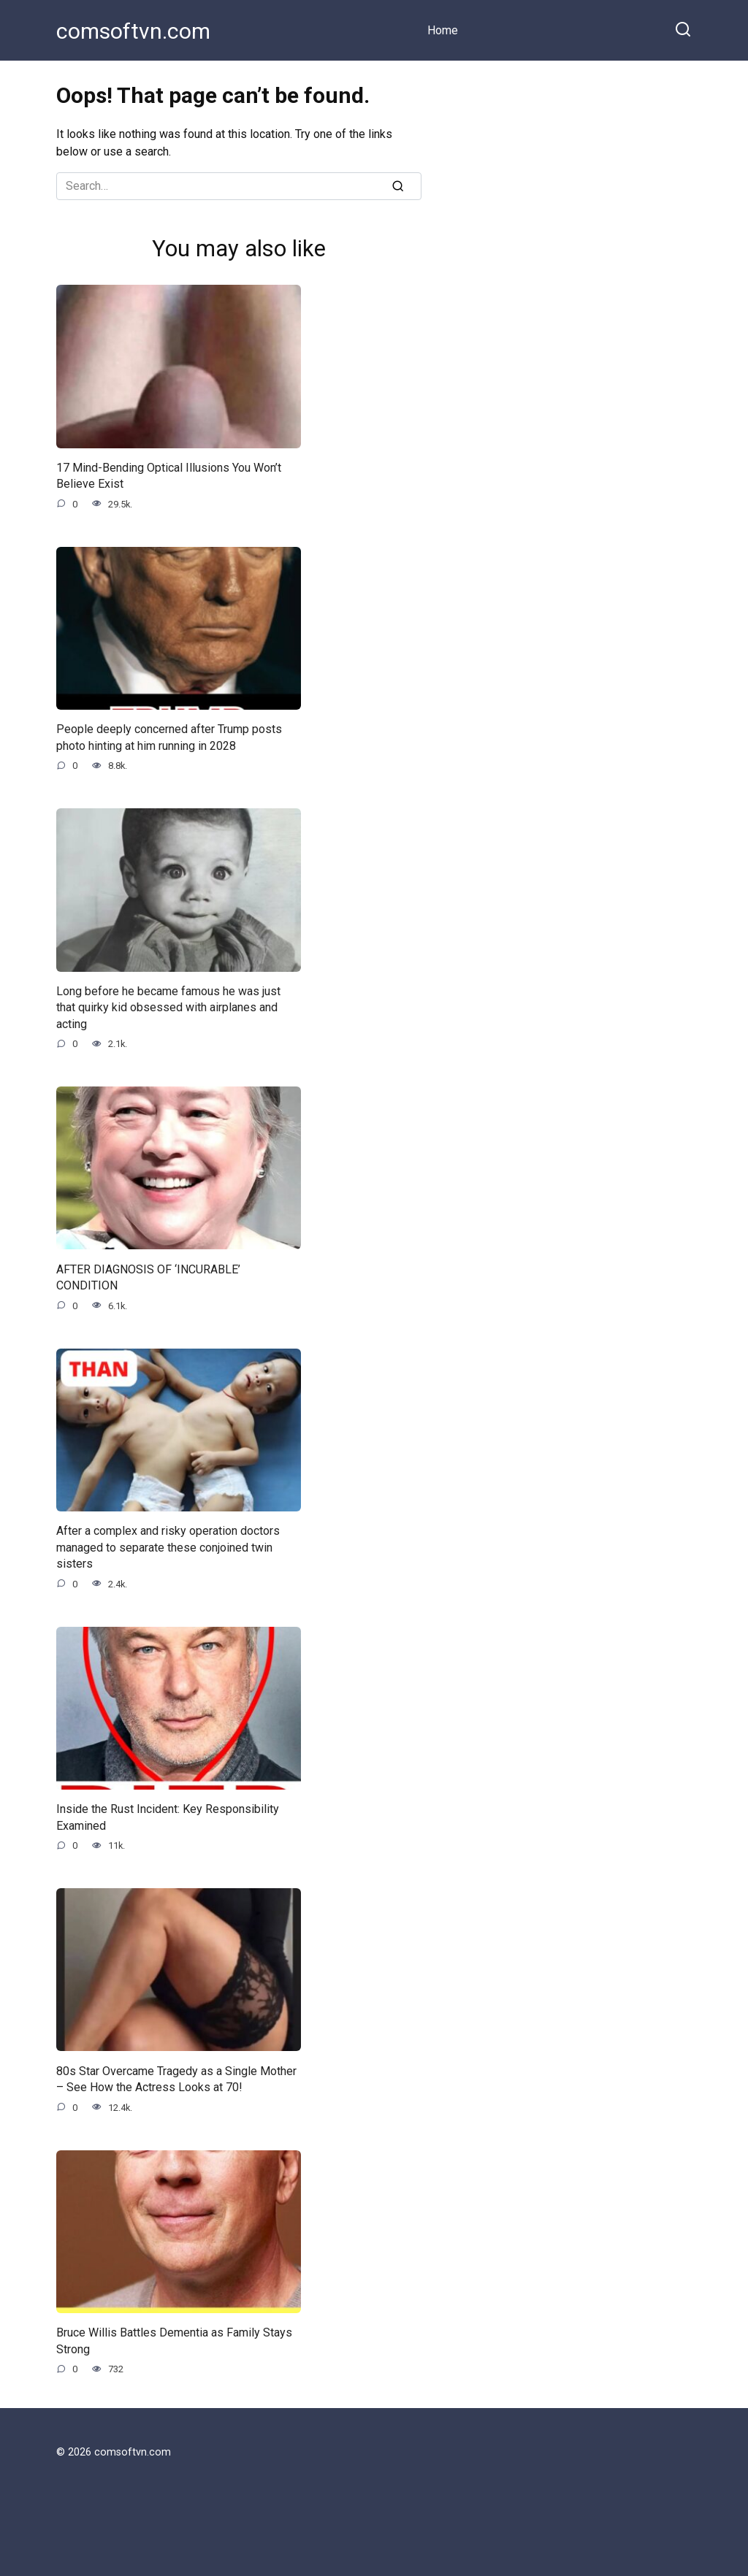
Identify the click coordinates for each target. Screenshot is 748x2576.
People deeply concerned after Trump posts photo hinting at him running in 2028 (169, 737)
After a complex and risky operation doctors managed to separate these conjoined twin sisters (168, 1547)
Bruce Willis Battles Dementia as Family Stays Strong (174, 2340)
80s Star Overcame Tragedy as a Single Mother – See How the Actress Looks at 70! (176, 2078)
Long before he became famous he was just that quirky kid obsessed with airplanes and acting (168, 1007)
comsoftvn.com (133, 31)
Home (442, 30)
